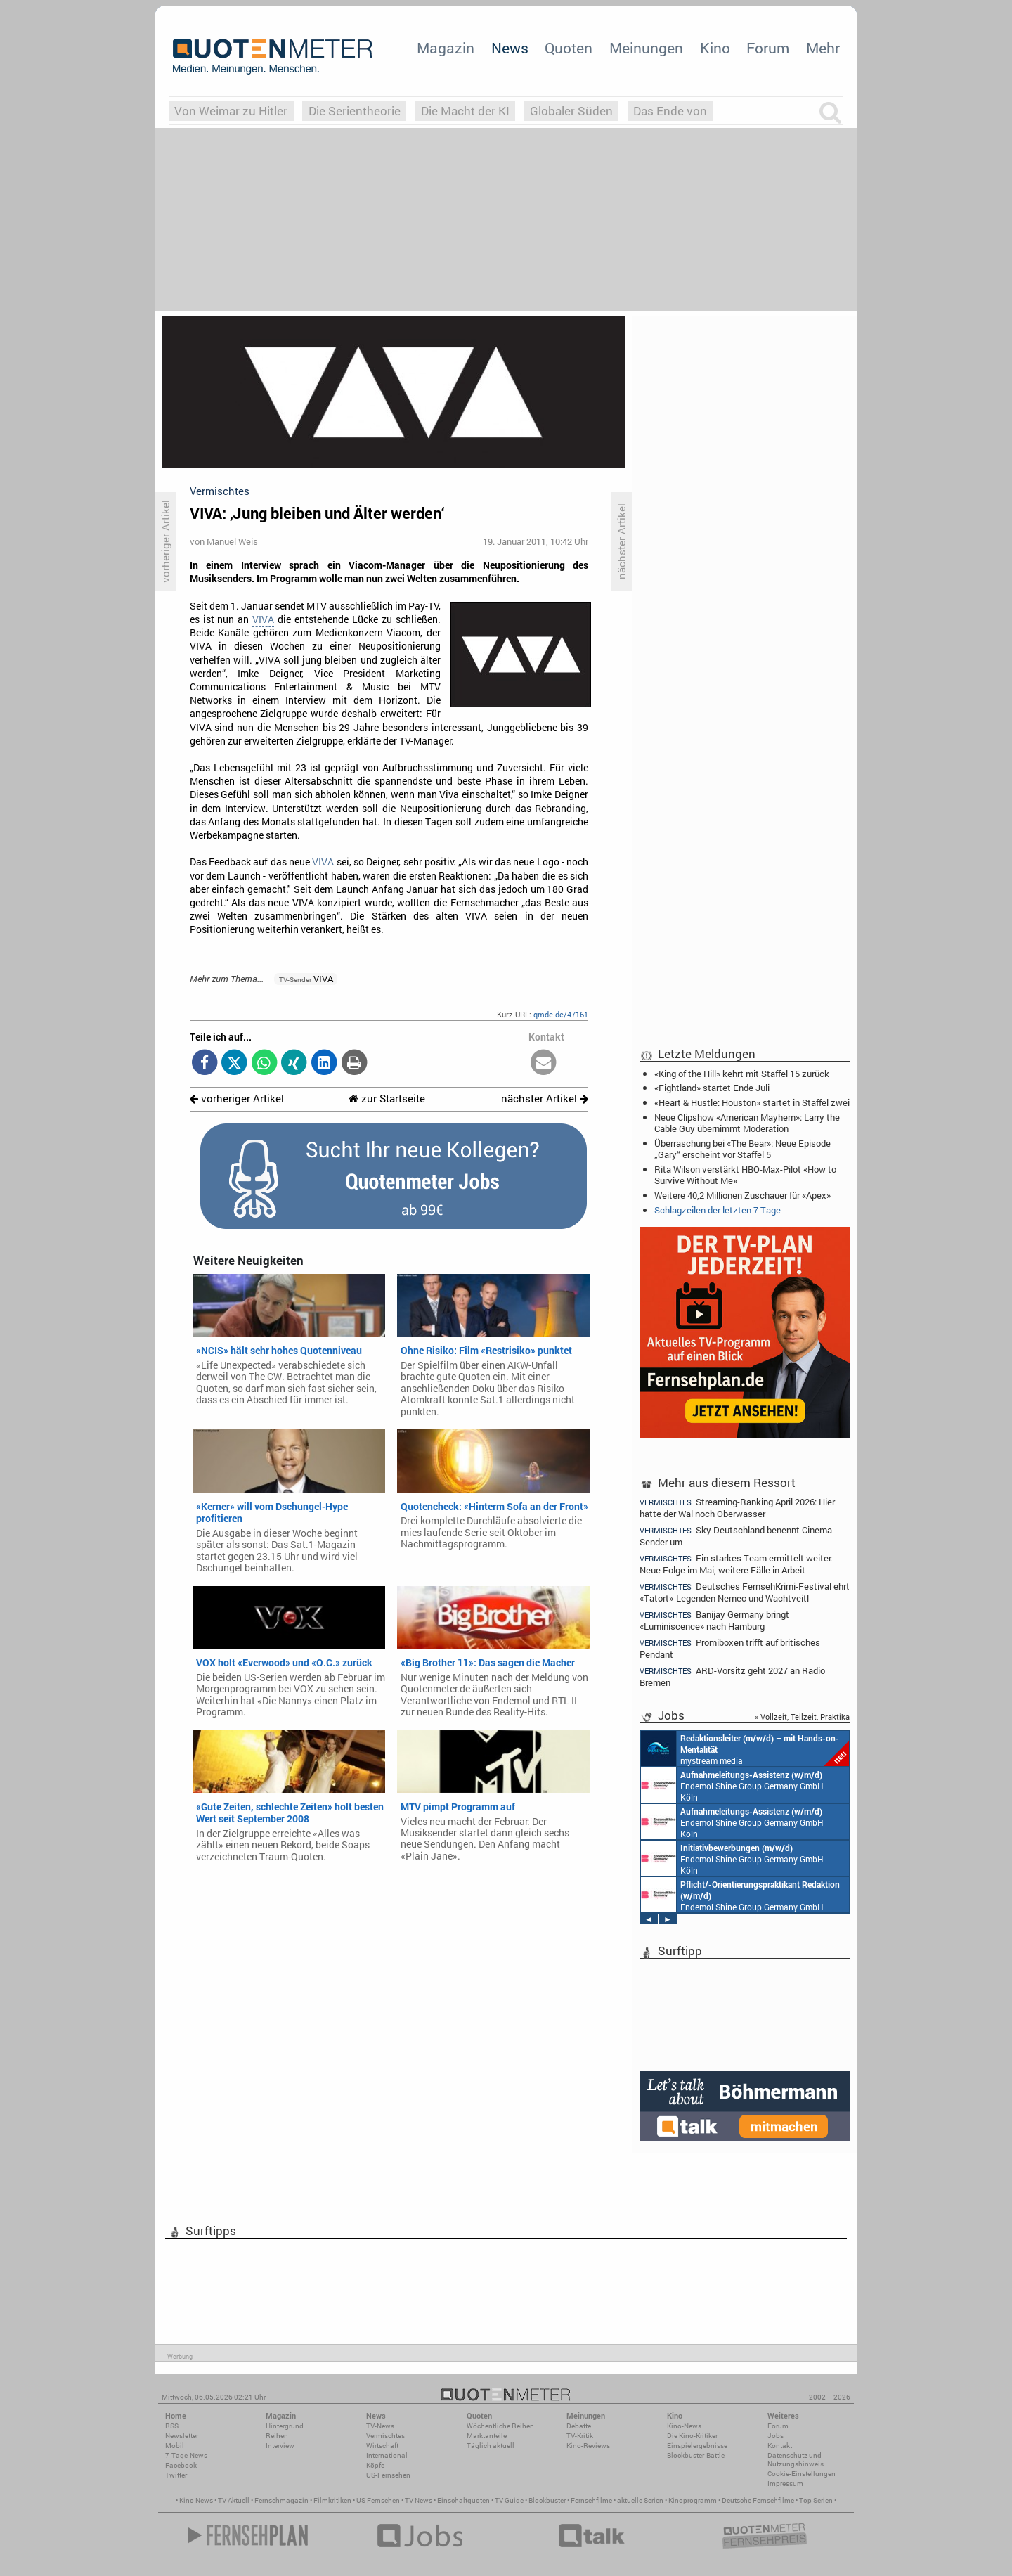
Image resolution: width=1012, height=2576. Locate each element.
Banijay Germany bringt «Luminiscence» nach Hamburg (714, 1620)
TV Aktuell (233, 2500)
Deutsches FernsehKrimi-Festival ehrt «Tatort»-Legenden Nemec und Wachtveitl (745, 1592)
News (509, 48)
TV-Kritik (579, 2435)
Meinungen (646, 48)
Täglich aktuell (490, 2445)
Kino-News (684, 2425)
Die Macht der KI (465, 111)
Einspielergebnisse (697, 2445)
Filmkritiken (332, 2500)
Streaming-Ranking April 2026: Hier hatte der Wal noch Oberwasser (737, 1507)
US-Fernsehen (388, 2475)
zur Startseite (387, 1098)
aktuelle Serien (640, 2500)
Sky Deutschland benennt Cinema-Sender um (737, 1535)
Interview (280, 2445)
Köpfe (375, 2465)
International (387, 2455)
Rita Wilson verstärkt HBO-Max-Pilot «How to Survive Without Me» (745, 1175)
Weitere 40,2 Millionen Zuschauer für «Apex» (742, 1195)
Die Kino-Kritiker (692, 2435)
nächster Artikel (544, 1098)
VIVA (263, 619)
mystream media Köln (745, 1748)
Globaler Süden (571, 111)
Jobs (775, 2435)
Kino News (196, 2500)
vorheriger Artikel (237, 1098)
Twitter (176, 2475)
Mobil (174, 2445)
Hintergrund (285, 2425)
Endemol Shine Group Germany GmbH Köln (732, 1785)
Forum (767, 48)
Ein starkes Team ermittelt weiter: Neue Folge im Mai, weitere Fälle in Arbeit (736, 1564)
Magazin (445, 48)
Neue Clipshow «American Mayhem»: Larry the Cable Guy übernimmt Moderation (747, 1123)
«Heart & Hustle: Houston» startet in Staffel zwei (752, 1102)
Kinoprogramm (692, 2500)
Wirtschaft (382, 2445)
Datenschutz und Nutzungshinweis (795, 2459)
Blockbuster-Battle (696, 2455)
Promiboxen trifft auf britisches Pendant (730, 1648)
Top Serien (816, 2500)
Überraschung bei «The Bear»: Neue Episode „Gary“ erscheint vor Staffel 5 (742, 1149)
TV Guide (509, 2500)
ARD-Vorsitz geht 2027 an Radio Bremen (732, 1676)
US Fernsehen (378, 2500)
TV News (418, 2500)
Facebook (181, 2465)
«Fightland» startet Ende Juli (712, 1087)
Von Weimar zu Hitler (230, 111)
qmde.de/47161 (560, 1014)
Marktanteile (487, 2435)
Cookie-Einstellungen (801, 2473)
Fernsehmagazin (281, 2500)
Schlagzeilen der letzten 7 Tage (717, 1210)
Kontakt (779, 2445)
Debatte (578, 2425)
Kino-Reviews (588, 2445)
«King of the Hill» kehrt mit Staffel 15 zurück (741, 1073)
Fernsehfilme (591, 2500)
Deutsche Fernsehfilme (758, 2500)
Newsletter (181, 2435)
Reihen (277, 2435)
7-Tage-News (186, 2455)
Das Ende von (670, 111)
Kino (715, 48)
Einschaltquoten (463, 2500)
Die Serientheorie (355, 111)
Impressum (785, 2483)
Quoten (568, 48)
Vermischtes (385, 2435)
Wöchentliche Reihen (500, 2425)
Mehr (823, 48)
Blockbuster (547, 2500)
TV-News (380, 2425)
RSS (172, 2425)
